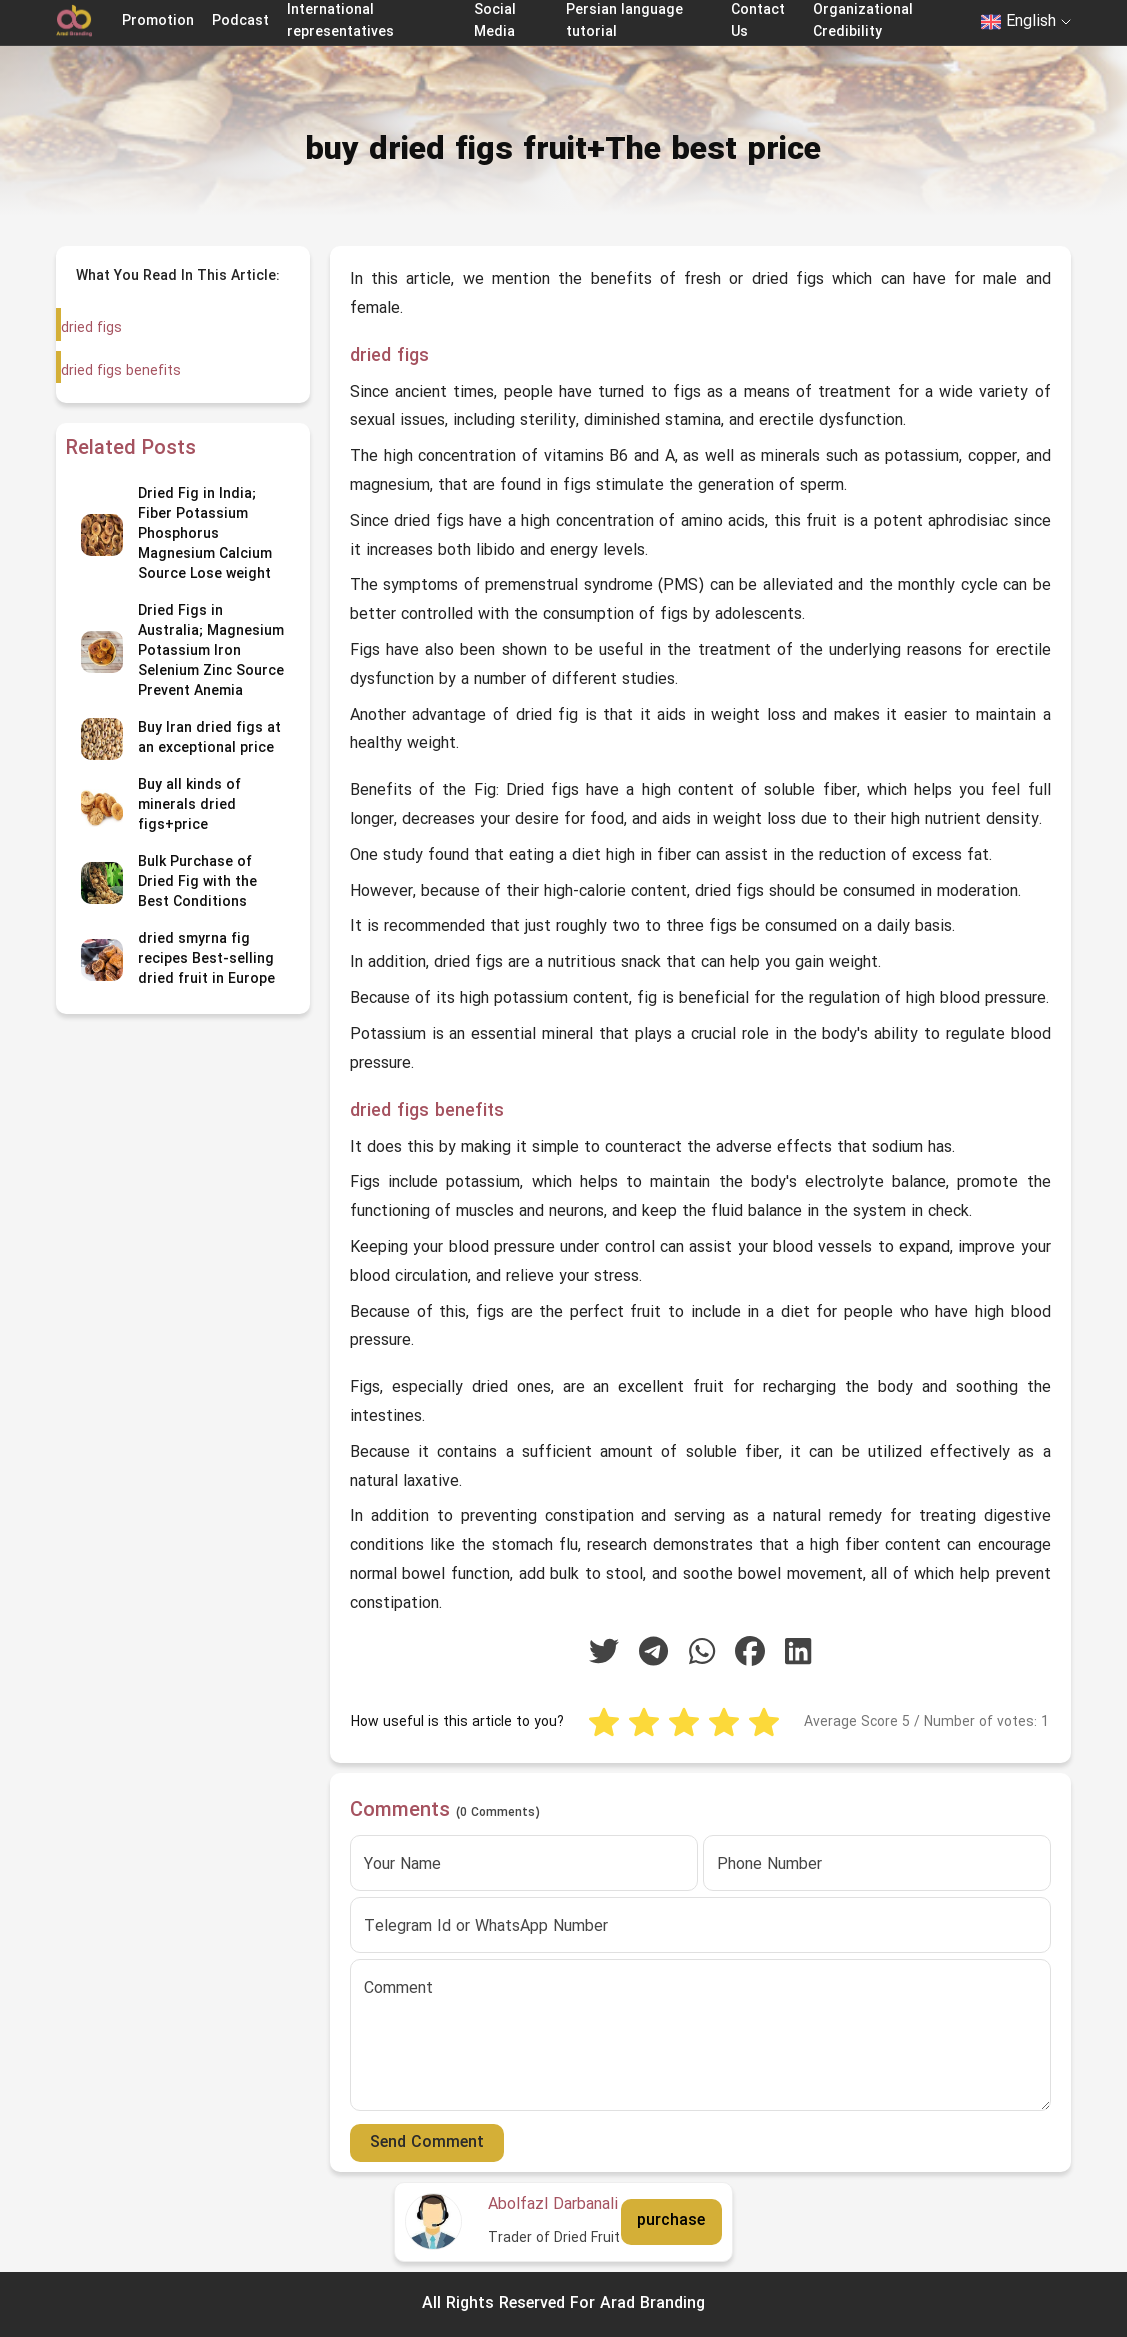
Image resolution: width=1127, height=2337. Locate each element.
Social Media (495, 21)
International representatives (340, 21)
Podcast (240, 21)
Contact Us (758, 21)
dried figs (91, 328)
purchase (671, 2221)
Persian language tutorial (624, 21)
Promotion (158, 21)
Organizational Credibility (863, 21)
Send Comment (427, 2143)
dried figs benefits (120, 371)
